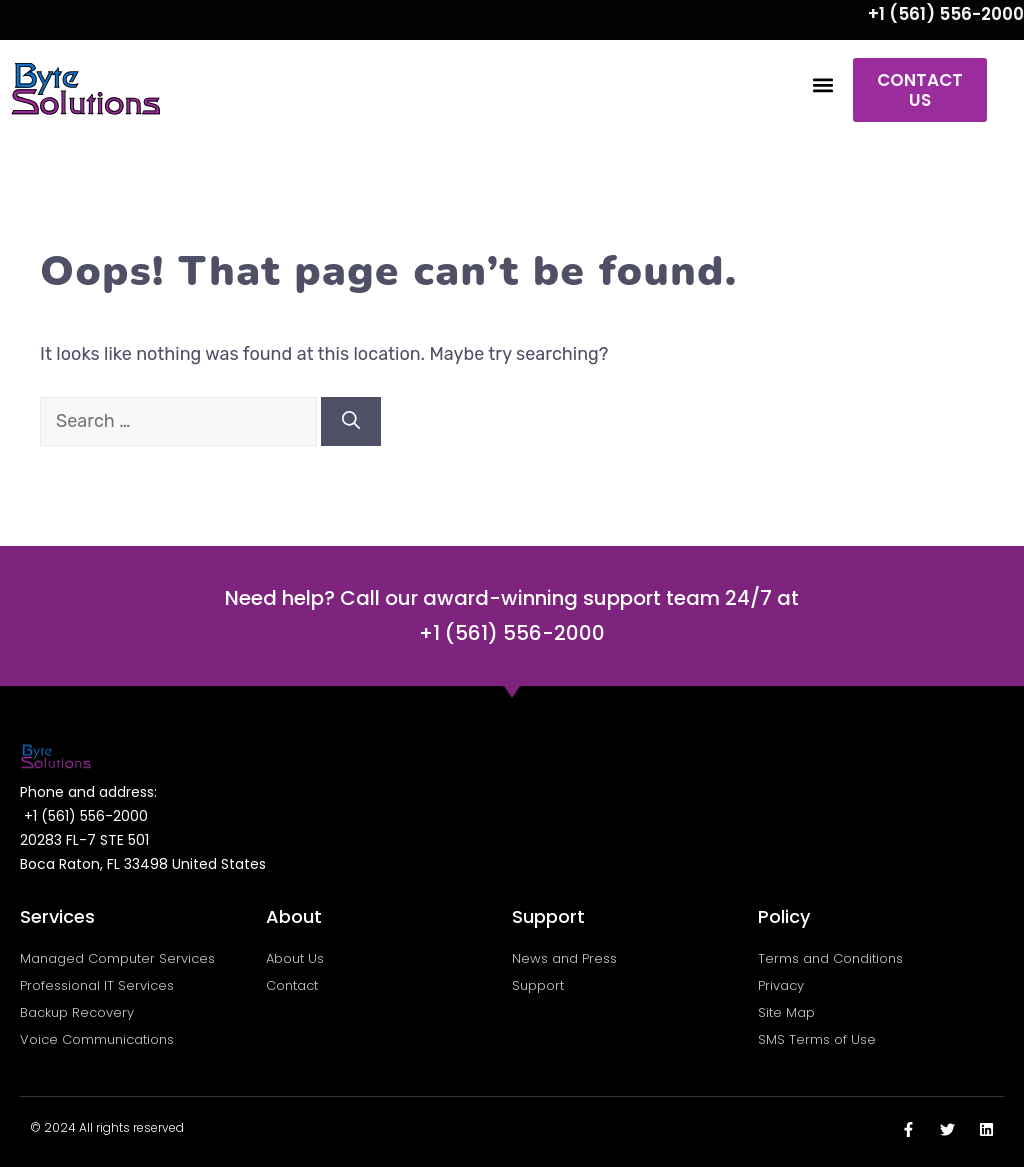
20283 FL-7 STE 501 (84, 840)
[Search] (351, 421)
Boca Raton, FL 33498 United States (143, 864)
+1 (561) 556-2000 (946, 14)
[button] (823, 85)
